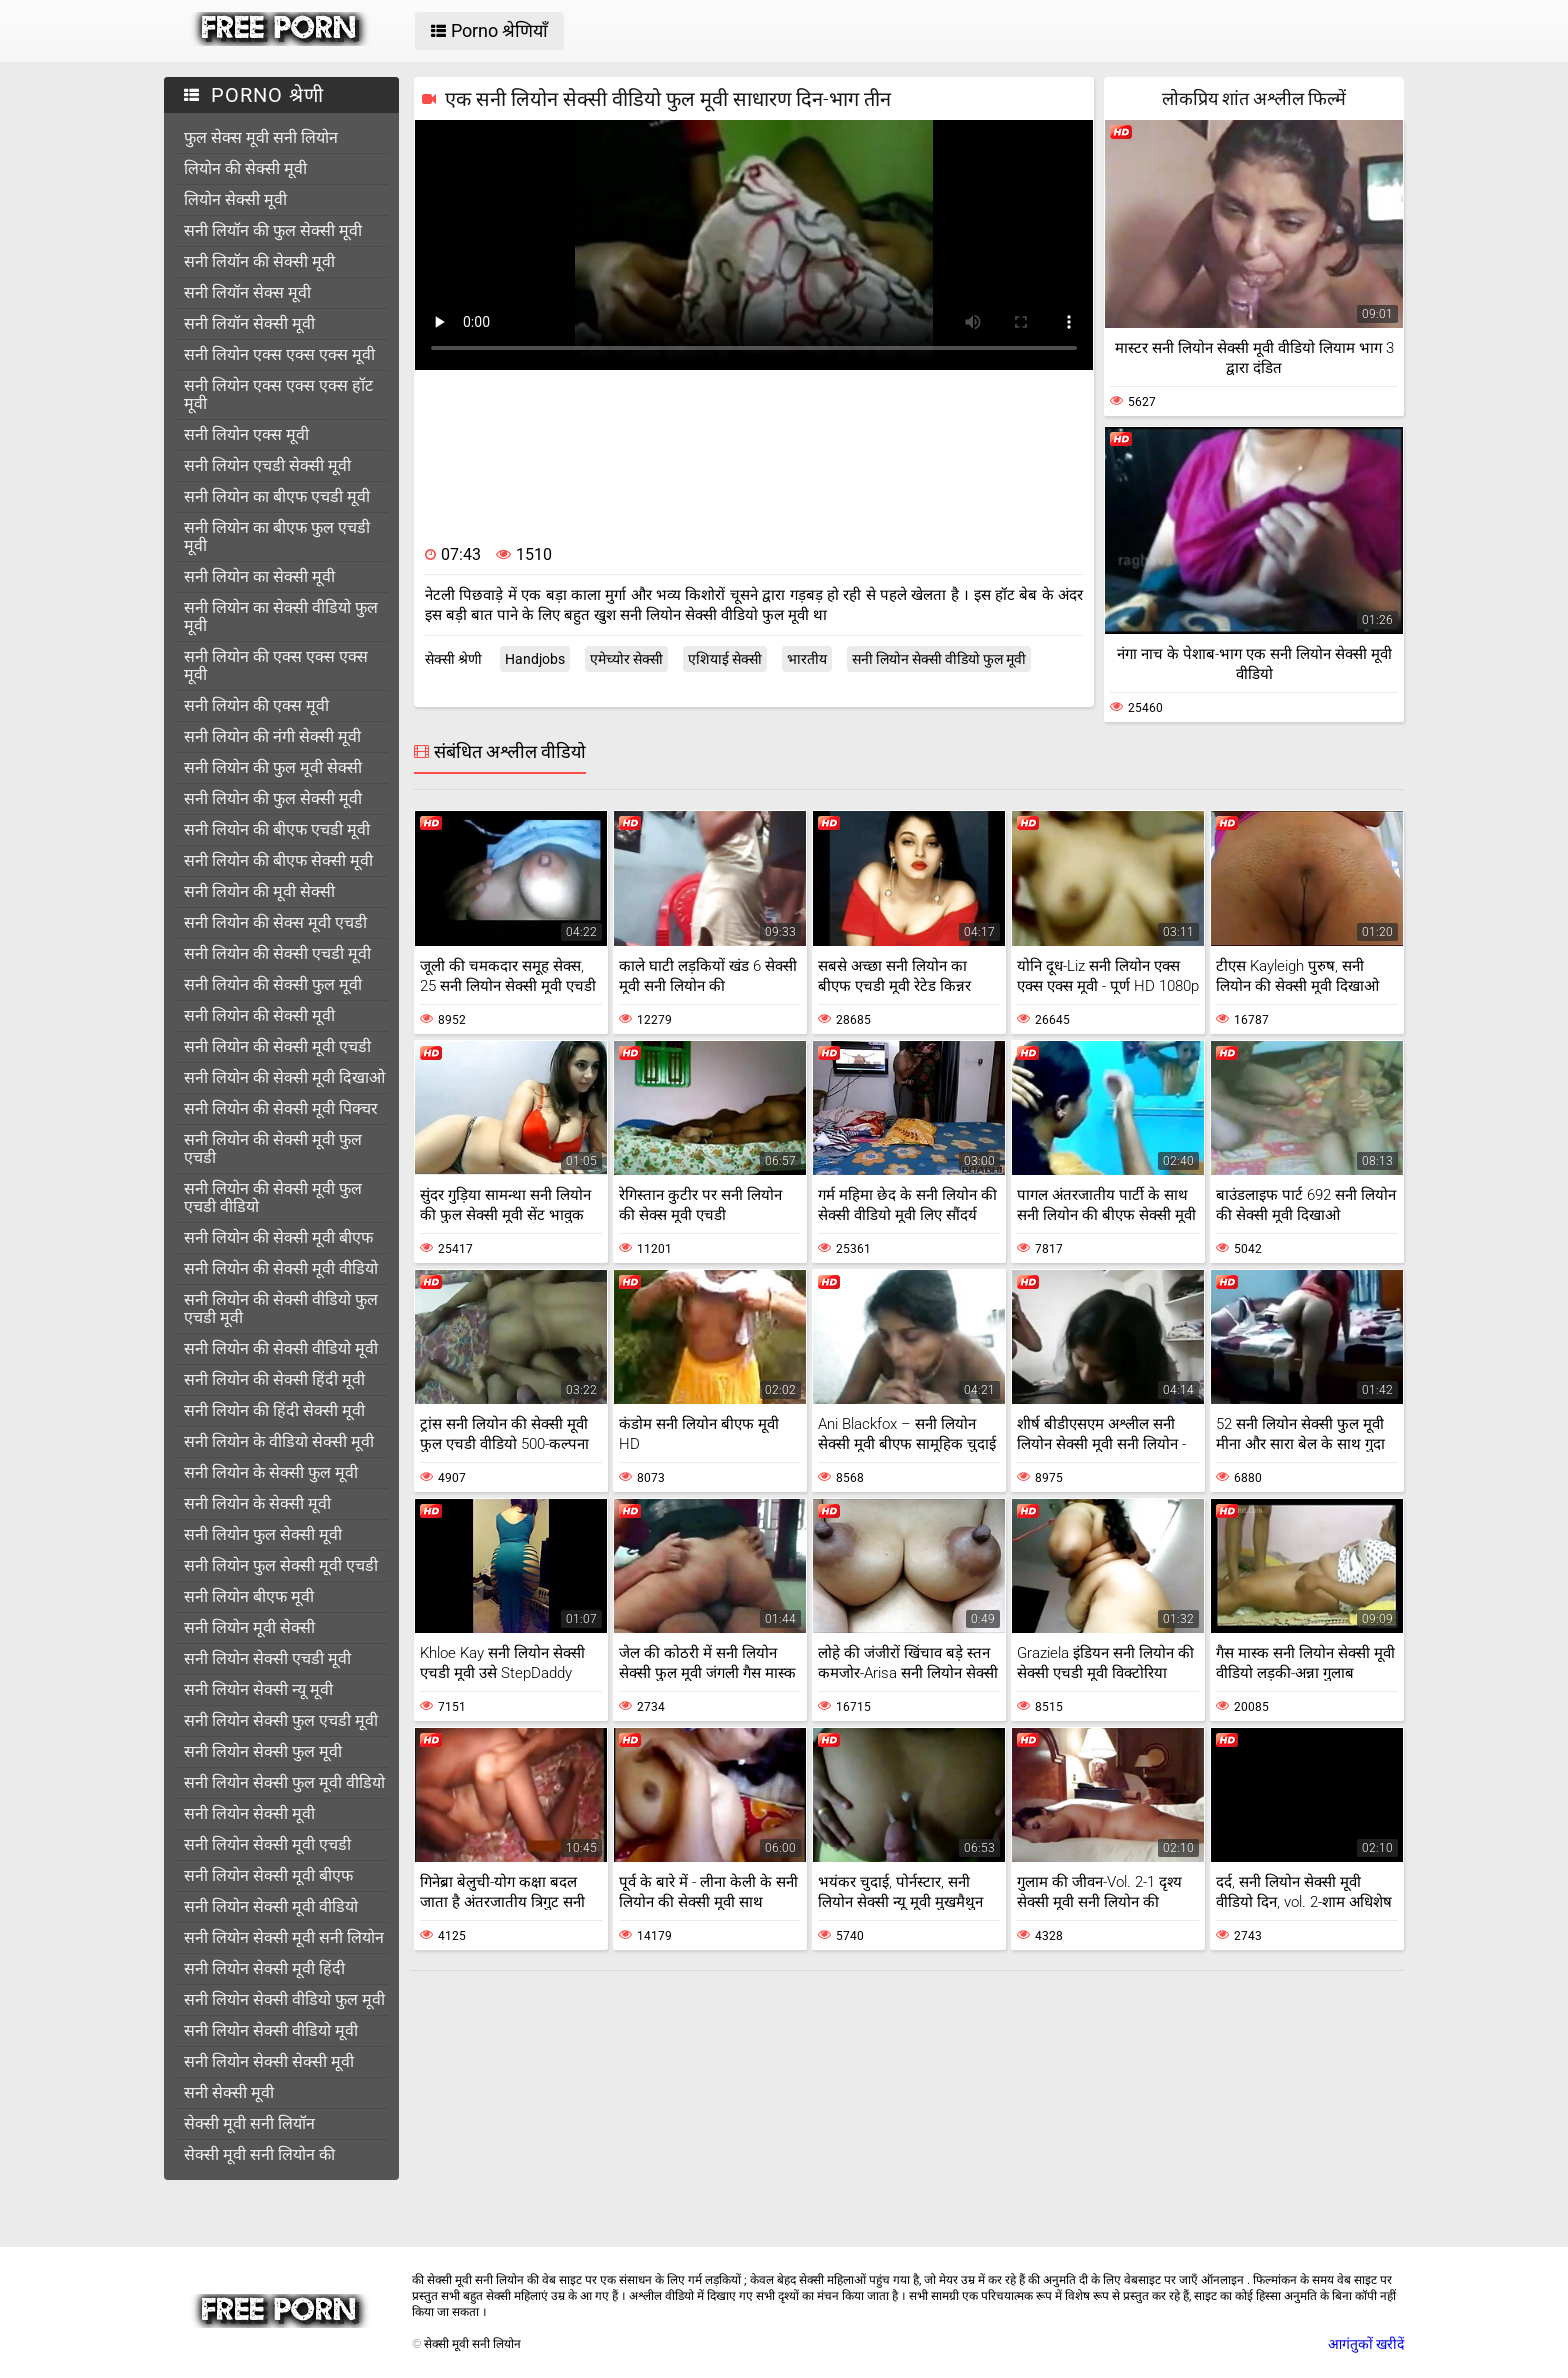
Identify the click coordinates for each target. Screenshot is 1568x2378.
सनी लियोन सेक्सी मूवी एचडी (267, 1844)
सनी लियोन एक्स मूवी (246, 434)
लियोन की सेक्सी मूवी (245, 168)
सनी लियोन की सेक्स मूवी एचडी (275, 922)
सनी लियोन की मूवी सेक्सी (259, 891)
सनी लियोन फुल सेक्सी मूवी (263, 1534)
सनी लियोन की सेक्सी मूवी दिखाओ (284, 1077)
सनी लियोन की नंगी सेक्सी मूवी (272, 736)
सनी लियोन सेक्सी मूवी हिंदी (264, 1968)
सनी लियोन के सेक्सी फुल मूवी (271, 1472)
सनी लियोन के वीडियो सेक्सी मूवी (279, 1441)
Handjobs (535, 659)
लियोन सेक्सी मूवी (235, 199)
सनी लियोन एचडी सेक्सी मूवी (267, 465)
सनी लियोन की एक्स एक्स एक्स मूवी (276, 665)
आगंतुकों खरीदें (1366, 2344)
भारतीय (807, 659)
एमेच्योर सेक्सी (626, 659)
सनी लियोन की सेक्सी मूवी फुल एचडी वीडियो (273, 1197)
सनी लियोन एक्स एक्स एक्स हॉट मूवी (278, 394)
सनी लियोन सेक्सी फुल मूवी (263, 1751)
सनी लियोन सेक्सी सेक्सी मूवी (269, 2061)
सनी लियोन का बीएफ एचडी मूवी (277, 496)
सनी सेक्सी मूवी (229, 2092)
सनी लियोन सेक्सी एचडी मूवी (267, 1658)
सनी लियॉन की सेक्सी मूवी (259, 261)
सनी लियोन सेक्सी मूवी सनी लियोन (284, 1937)
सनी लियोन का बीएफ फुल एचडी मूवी (277, 536)
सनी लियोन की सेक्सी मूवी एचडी (277, 1046)
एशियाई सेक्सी (725, 659)
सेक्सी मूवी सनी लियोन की (259, 2154)
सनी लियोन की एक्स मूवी (256, 705)
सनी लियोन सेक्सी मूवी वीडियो (271, 1906)
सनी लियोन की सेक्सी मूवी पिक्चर (281, 1108)
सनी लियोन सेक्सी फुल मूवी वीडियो (284, 1782)
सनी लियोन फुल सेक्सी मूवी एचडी (281, 1565)
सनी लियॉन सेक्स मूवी (247, 292)
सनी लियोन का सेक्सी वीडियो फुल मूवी (281, 616)
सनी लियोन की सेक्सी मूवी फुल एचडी (273, 1148)
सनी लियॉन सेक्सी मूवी (249, 323)
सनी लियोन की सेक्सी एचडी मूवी (277, 953)
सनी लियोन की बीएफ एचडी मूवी (277, 829)
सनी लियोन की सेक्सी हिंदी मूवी (274, 1379)
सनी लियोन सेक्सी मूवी (249, 1813)
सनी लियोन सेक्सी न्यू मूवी (258, 1689)
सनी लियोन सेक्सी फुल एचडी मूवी (281, 1720)
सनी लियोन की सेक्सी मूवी (259, 1015)
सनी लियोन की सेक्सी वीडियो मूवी (281, 1348)
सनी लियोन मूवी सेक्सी (249, 1627)
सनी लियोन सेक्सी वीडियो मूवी (271, 2030)
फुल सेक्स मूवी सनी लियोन (261, 137)
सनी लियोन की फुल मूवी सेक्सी (273, 767)
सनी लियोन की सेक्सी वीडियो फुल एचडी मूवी (281, 1308)
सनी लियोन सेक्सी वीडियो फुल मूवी (284, 1999)
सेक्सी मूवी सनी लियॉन (249, 2123)
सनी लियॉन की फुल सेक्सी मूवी (273, 230)
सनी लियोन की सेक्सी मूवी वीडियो (281, 1268)
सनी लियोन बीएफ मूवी (249, 1596)
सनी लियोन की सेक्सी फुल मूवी (273, 984)
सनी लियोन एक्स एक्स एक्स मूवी (279, 354)
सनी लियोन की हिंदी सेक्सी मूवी (274, 1410)
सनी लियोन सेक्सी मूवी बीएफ (268, 1875)
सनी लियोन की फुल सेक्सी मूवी (273, 798)
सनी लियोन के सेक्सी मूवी (257, 1503)
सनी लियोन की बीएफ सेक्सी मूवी (278, 860)
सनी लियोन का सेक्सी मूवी (259, 576)
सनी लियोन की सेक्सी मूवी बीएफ (278, 1237)
